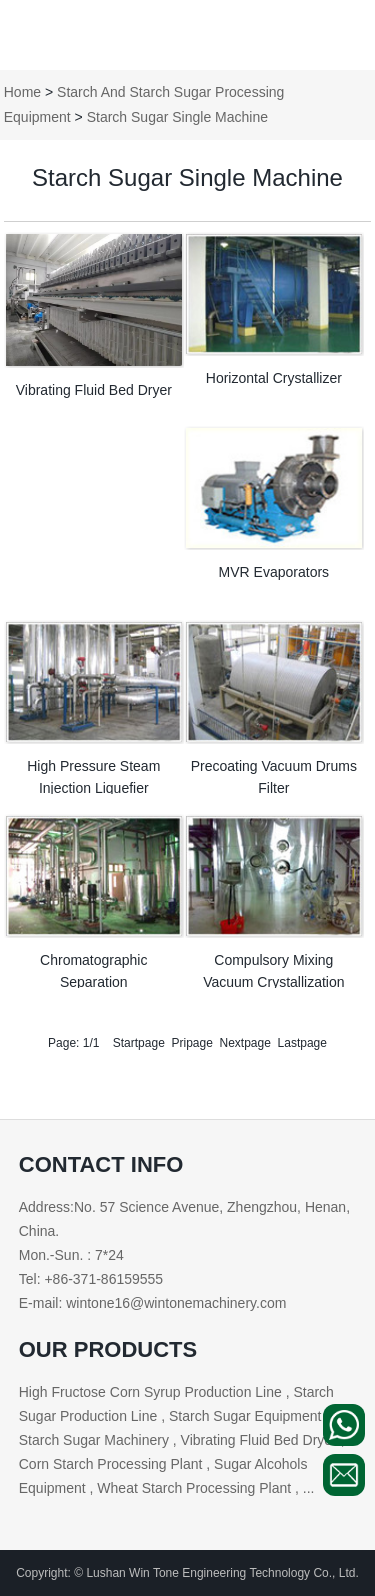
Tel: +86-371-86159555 (91, 1279)
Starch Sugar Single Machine (177, 117)
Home (22, 92)
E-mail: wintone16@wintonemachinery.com (153, 1303)
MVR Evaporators (274, 572)
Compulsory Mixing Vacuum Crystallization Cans (273, 982)
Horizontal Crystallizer (274, 378)
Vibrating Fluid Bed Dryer (94, 390)
